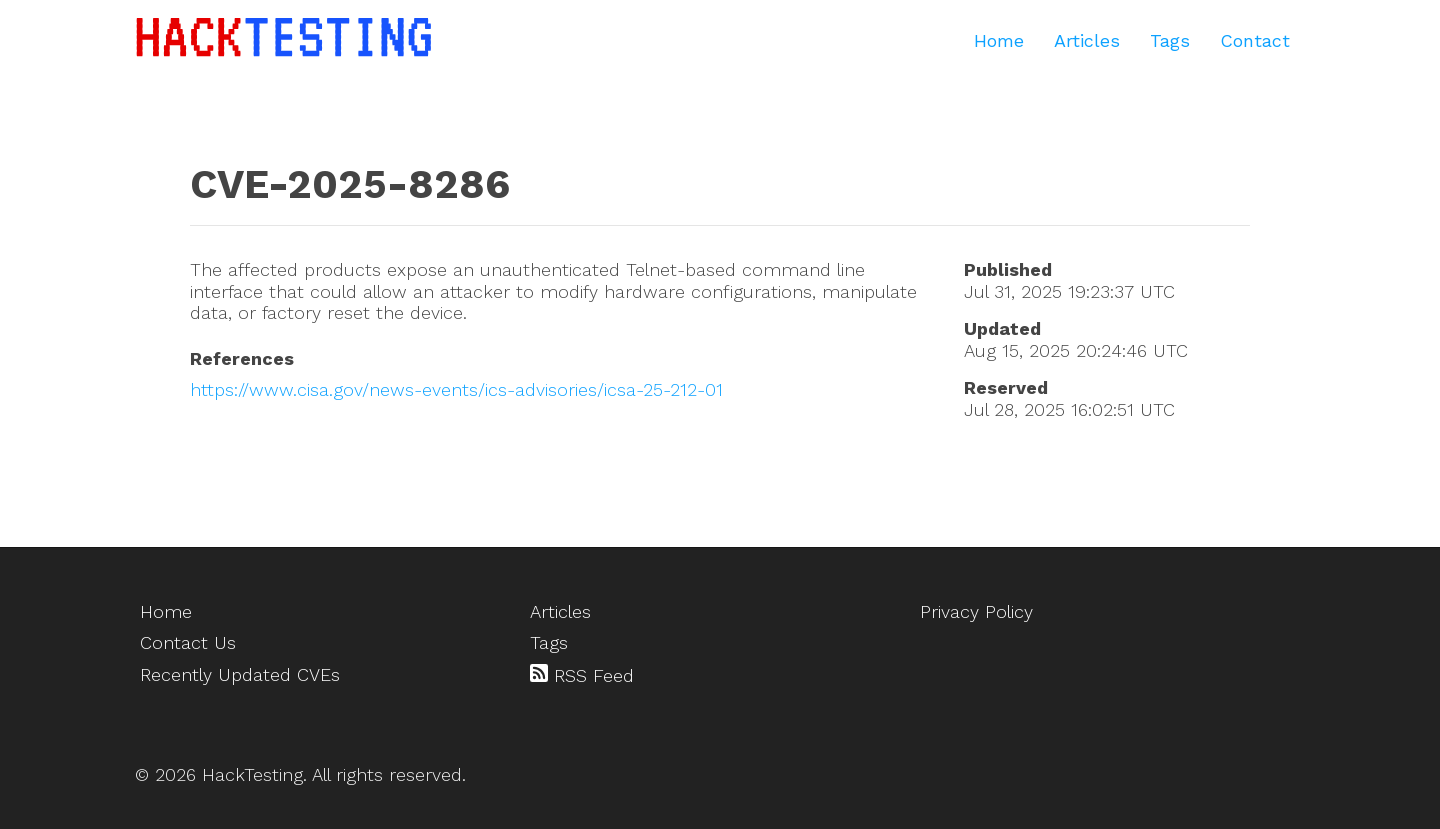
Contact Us (188, 642)
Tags (1170, 40)
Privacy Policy (976, 611)
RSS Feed (582, 675)
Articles (1087, 40)
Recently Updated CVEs (240, 674)
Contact (1255, 40)
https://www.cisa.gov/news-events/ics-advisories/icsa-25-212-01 (456, 389)
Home (999, 40)
